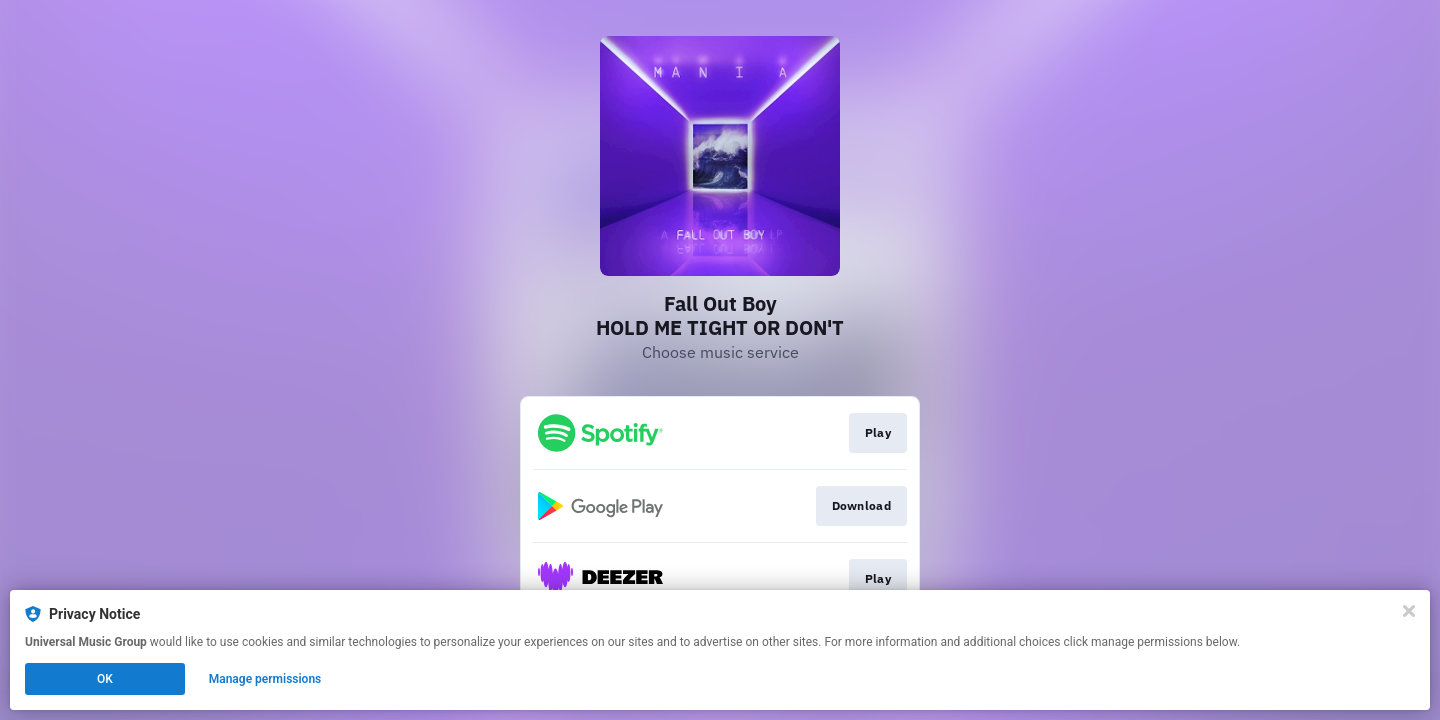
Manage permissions (265, 679)
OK (105, 679)
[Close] (1409, 611)
